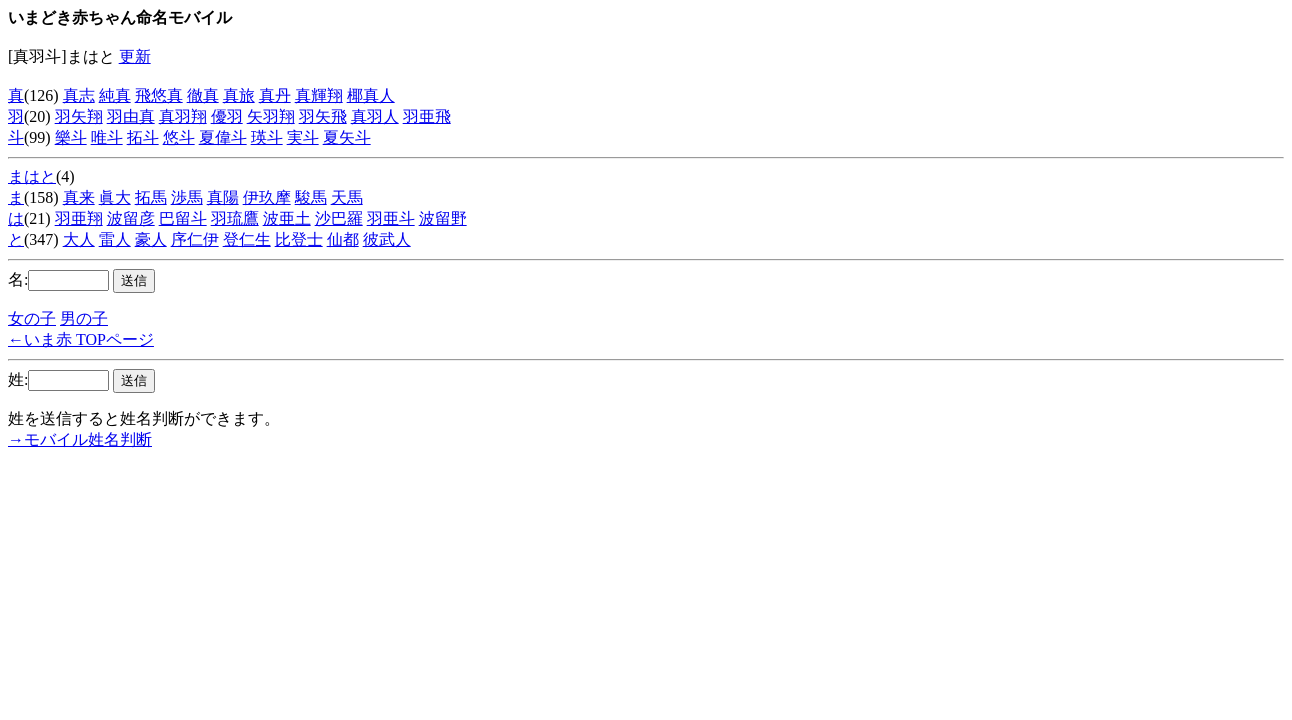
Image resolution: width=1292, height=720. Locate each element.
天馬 (347, 197)
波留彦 (131, 218)
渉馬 (187, 197)
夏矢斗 (347, 137)
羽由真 (131, 116)
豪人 (151, 239)
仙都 (343, 239)
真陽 (223, 197)
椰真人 (371, 95)
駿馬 (311, 197)
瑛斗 (267, 137)
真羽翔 (183, 116)
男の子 (84, 318)
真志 (79, 95)
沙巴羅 (339, 218)
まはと (32, 176)
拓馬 (151, 197)
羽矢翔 (79, 116)
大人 (79, 239)
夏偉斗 (223, 137)
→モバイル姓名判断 (80, 439)
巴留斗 (183, 218)
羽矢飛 (323, 116)
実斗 (303, 137)
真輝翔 (319, 95)
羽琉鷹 (235, 218)
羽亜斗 (391, 218)
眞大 (115, 197)
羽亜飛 (427, 116)
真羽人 (375, 116)
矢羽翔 (271, 116)
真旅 (239, 95)
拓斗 (143, 137)
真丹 (275, 95)
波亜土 (287, 218)
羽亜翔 (79, 218)
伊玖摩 (267, 197)
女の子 (32, 318)
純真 (115, 95)
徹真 (203, 95)
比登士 (299, 239)
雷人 (115, 239)
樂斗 (71, 137)
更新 (135, 56)
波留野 (443, 218)
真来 (79, 197)
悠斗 (179, 137)
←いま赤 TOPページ (81, 339)
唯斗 (107, 137)
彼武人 (387, 239)
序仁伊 (195, 239)
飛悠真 (159, 95)
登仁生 (247, 239)
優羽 (227, 116)
